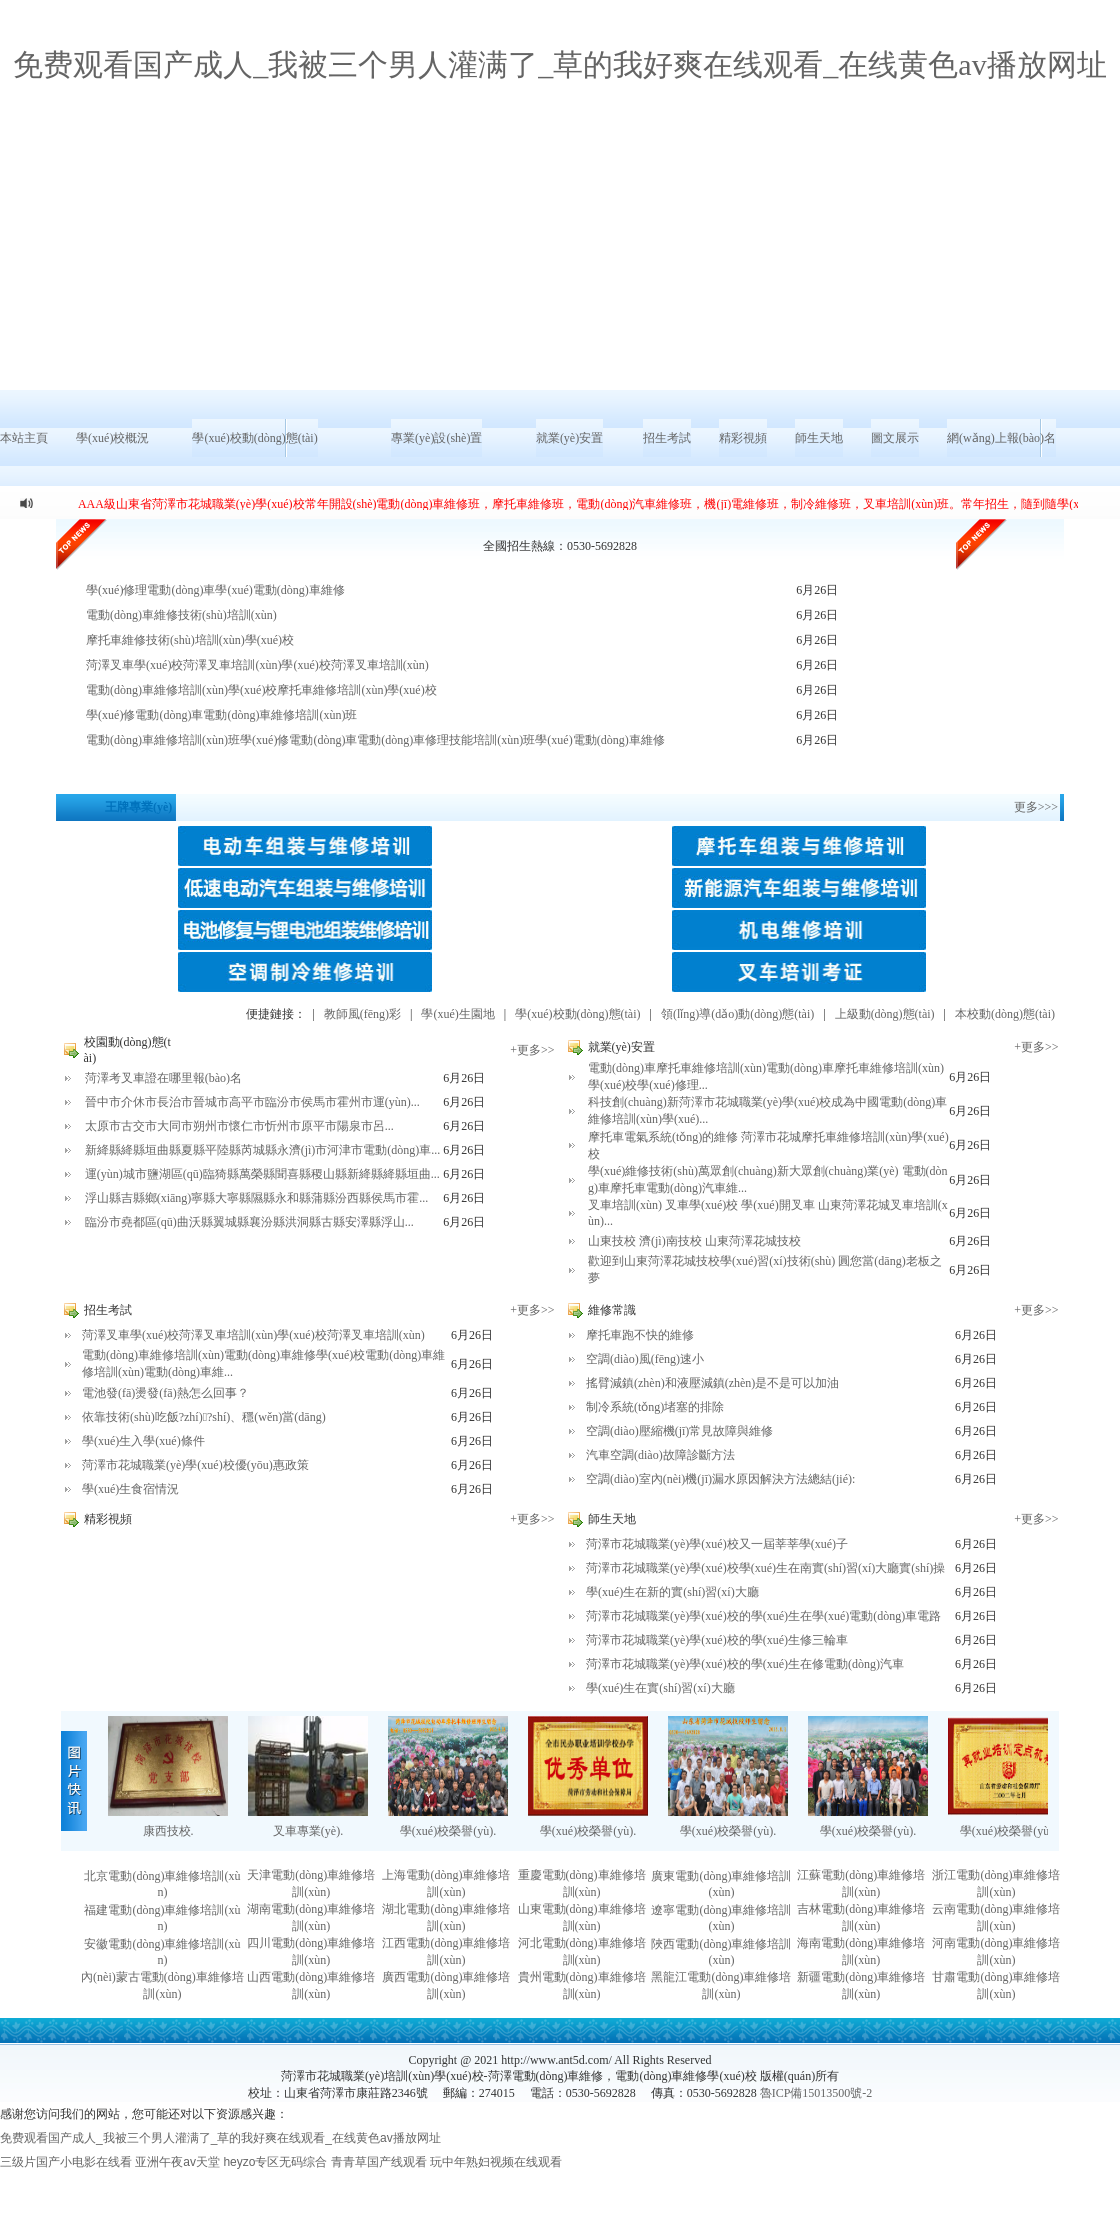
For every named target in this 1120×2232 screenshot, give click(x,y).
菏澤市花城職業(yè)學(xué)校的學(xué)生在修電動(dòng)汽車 (745, 1664)
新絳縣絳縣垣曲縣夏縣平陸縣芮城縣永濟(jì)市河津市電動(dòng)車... (263, 1150)
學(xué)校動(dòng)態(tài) (254, 438)
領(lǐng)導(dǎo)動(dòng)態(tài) (737, 1014)
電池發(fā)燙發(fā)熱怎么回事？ (165, 1393)
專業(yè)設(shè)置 (436, 438)
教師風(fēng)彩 (362, 1014)
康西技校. (168, 1831)
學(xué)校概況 (112, 438)
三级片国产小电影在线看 (66, 2162)
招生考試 (667, 438)
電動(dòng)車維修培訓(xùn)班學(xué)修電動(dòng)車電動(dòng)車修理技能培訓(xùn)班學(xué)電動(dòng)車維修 (375, 740)
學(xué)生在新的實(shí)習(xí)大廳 (672, 1592)
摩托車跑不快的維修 (640, 1335)
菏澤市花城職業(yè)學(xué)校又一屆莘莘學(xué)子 (717, 1544)
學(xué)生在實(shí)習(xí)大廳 (660, 1688)
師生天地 (819, 438)
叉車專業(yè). (308, 1831)
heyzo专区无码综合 (275, 2162)
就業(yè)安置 (569, 438)
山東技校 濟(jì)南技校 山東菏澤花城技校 (694, 1241)
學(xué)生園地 (457, 1014)
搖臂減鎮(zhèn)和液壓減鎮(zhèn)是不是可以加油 (712, 1383)
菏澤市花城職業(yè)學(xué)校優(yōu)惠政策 (195, 1465)
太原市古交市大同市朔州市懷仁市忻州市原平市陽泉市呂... (239, 1126)
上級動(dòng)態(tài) (885, 1014)
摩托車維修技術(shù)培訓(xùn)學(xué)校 (190, 640)
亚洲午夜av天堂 (177, 2162)
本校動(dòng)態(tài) (1005, 1014)
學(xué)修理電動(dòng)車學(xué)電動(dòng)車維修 (215, 590)
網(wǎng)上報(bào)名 (1001, 438)
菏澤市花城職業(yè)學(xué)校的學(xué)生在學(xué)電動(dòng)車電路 (763, 1616)
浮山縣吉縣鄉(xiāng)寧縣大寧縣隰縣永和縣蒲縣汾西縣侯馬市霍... (257, 1198)
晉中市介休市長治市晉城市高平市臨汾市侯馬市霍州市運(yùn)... (252, 1102)
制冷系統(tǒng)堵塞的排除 (655, 1407)
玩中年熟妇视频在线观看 (496, 2162)
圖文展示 (895, 438)
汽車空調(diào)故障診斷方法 (660, 1455)
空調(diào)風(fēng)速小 (645, 1359)
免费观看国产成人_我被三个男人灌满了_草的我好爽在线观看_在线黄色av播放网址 (559, 64)
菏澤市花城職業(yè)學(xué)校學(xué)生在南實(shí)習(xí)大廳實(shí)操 (765, 1568)
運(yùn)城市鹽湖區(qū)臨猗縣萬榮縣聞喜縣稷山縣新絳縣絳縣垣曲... (262, 1174)
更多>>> (1036, 807)
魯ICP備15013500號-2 (816, 2093)
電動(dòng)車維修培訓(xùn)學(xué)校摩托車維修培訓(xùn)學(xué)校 (261, 690)
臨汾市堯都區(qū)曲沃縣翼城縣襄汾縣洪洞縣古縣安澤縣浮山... (249, 1222)
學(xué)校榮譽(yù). (448, 1831)
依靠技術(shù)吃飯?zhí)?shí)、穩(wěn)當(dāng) (204, 1417)
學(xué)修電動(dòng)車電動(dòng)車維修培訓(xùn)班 (221, 715)
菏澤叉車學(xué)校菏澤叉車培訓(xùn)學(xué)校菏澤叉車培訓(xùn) (257, 665)
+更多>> (532, 1050)
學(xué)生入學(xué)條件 (143, 1441)
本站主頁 (24, 438)
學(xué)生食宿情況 (130, 1489)
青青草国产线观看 (379, 2162)
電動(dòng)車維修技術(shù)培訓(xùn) (181, 615)
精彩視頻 (743, 438)
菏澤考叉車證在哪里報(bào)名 (163, 1078)
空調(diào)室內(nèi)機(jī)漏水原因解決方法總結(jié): (720, 1479)
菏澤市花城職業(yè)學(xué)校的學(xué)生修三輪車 (717, 1640)
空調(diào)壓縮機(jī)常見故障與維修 (679, 1431)
